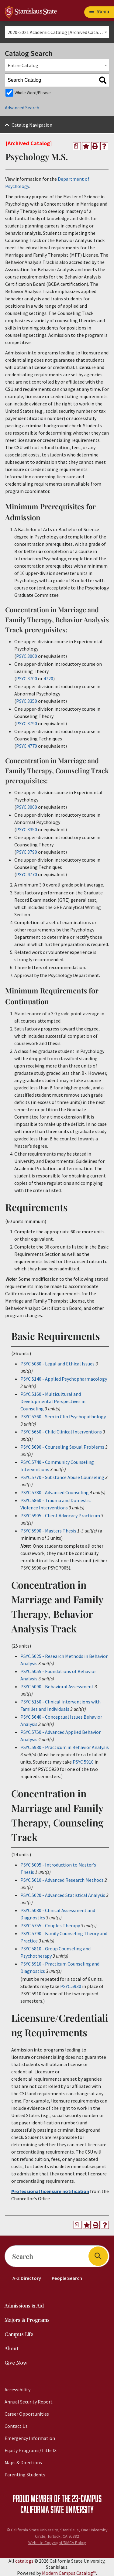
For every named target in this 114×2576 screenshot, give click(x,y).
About (12, 2349)
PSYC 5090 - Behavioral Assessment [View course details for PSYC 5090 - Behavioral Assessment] (57, 1686)
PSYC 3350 (26, 701)
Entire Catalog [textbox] (23, 65)
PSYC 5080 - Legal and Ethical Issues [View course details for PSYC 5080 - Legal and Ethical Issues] (57, 1364)
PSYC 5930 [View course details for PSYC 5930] (70, 1986)
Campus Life (19, 2335)
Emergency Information (30, 2438)
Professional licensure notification (50, 2191)
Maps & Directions (23, 2462)
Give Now (16, 2363)
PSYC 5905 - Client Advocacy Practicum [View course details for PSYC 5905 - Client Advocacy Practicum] (60, 1515)
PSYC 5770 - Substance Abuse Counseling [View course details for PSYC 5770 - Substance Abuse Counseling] (62, 1477)
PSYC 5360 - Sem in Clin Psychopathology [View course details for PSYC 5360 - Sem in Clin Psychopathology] (63, 1416)
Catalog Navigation (32, 125)
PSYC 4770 (26, 746)
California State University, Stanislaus (45, 2530)
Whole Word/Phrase (33, 92)
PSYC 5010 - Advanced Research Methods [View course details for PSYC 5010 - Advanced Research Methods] (62, 1880)
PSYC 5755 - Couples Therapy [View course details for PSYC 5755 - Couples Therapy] (50, 1925)
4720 (48, 678)
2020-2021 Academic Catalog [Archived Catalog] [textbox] (57, 32)
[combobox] (57, 32)
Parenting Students (25, 2475)
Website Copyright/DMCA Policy (57, 2542)
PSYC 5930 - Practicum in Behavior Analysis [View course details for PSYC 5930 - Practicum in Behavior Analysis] (64, 1747)
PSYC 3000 (26, 656)
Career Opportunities (27, 2414)
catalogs (24, 2561)
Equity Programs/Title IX (31, 2450)
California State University (57, 2509)
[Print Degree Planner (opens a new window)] (77, 146)
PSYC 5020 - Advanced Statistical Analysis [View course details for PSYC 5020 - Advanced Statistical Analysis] (62, 1895)
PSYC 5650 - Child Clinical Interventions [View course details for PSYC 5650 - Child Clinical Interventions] (61, 1432)
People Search (67, 2278)
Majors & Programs (27, 2320)
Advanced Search (22, 107)
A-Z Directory (26, 2278)
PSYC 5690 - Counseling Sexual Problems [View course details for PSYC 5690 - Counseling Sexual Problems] (62, 1447)
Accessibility (17, 2389)
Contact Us (16, 2426)
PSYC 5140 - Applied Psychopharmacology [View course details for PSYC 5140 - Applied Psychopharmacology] (63, 1379)
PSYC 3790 (26, 723)
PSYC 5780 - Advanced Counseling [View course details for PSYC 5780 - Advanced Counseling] (54, 1492)
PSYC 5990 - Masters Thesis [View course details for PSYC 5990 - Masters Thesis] (48, 1531)
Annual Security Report (29, 2402)
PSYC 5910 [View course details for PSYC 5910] (83, 1762)
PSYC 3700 (26, 678)
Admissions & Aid (24, 2306)
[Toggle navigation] (99, 12)
